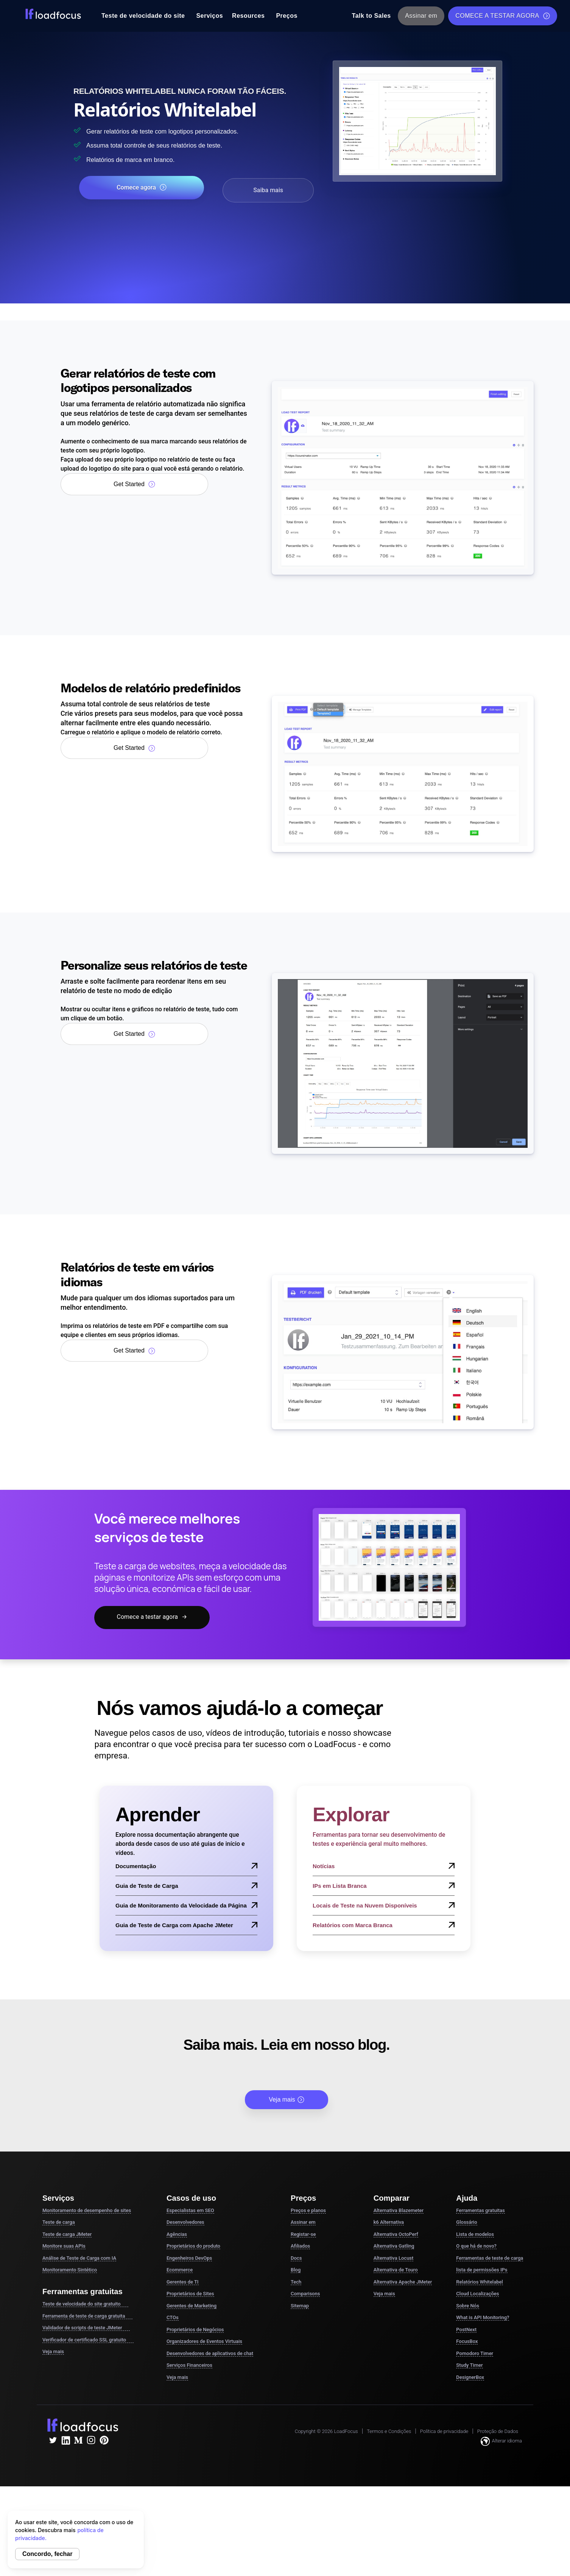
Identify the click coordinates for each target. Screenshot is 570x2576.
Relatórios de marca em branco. (146, 159)
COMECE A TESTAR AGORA (502, 15)
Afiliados (300, 2247)
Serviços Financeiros (189, 2366)
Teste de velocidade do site (143, 15)
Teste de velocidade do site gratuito (85, 2304)
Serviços (209, 15)
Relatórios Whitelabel (479, 2282)
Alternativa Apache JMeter (403, 2282)
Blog (296, 2270)
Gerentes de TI (183, 2282)
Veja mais (286, 2100)
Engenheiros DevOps (189, 2258)
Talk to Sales (371, 15)
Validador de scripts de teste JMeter (86, 2328)
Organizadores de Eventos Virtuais (204, 2342)
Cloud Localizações (477, 2294)
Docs (296, 2258)
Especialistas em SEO (190, 2211)
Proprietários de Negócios (195, 2330)
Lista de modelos (475, 2234)
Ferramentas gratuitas (480, 2211)
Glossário (466, 2223)
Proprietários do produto (193, 2247)
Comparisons (305, 2294)
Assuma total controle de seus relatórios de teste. (179, 145)
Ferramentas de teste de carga (489, 2258)
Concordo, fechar (47, 2554)
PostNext (466, 2330)
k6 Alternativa (389, 2223)
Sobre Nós (467, 2306)
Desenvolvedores (185, 2223)
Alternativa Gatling (394, 2247)
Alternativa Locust (394, 2258)
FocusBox (467, 2342)
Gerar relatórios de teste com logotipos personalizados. (190, 130)
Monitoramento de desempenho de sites (86, 2211)
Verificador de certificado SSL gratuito (88, 2340)
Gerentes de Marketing (191, 2306)
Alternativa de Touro (396, 2270)
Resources (248, 15)
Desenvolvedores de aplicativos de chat (210, 2354)
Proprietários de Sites (190, 2294)
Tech (296, 2282)
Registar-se (303, 2234)
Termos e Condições (389, 2432)
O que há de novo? (476, 2247)
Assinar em (421, 15)
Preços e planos (308, 2211)
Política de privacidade (444, 2432)
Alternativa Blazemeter (399, 2211)
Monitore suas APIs (64, 2247)
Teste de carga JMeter (67, 2234)
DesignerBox (470, 2377)
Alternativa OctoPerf (396, 2234)
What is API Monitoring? (482, 2318)
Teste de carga (58, 2223)
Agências (177, 2234)
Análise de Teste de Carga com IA (79, 2258)
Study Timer (469, 2366)
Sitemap (300, 2306)
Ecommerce (180, 2270)
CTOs (173, 2318)
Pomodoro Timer (474, 2354)
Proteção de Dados (497, 2432)
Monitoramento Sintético (69, 2270)
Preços (286, 15)
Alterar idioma (501, 2441)
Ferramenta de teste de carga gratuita (87, 2316)
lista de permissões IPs (481, 2270)
